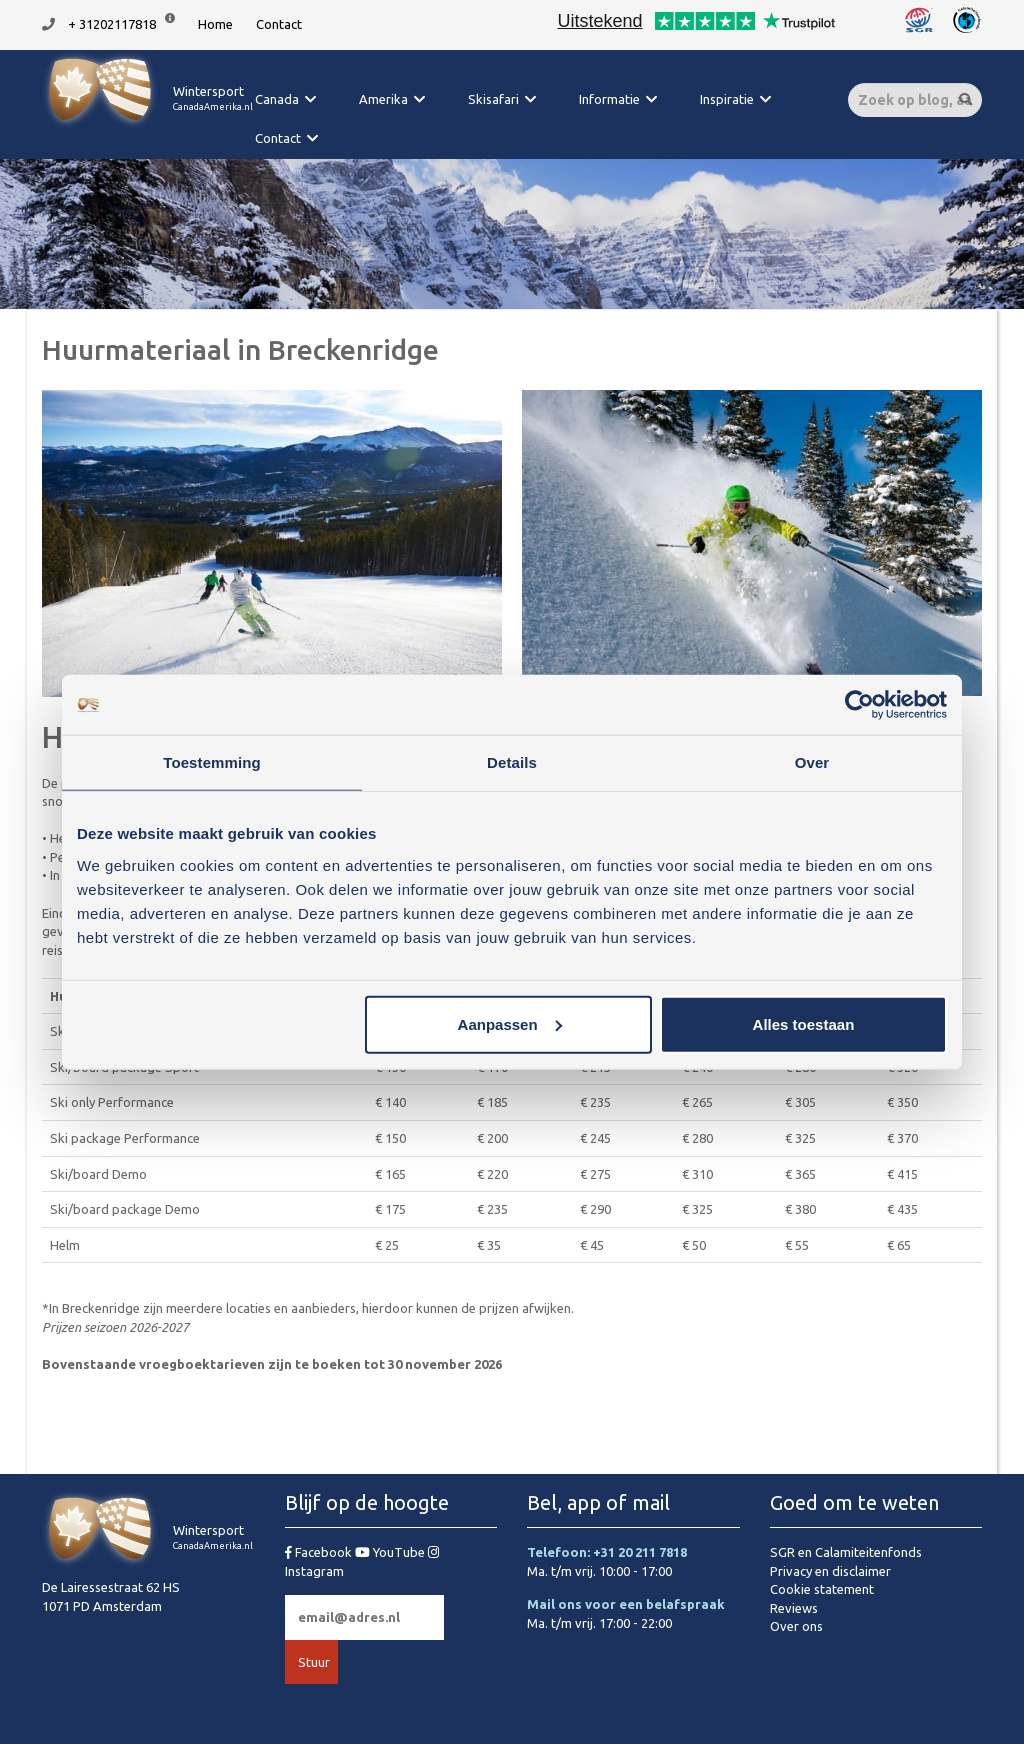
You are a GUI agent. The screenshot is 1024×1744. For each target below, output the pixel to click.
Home (215, 24)
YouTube (391, 1552)
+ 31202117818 (112, 24)
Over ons (796, 1626)
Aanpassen (510, 1023)
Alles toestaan (804, 1023)
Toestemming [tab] (212, 762)
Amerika (383, 99)
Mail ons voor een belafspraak (626, 1604)
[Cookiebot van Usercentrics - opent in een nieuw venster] (859, 705)
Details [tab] (512, 762)
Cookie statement (822, 1589)
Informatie (609, 99)
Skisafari (493, 99)
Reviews (794, 1608)
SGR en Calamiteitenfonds (846, 1552)
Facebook (320, 1552)
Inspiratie (727, 99)
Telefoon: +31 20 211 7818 (607, 1552)
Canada (277, 99)
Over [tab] (812, 762)
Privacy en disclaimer (830, 1571)
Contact (279, 24)
